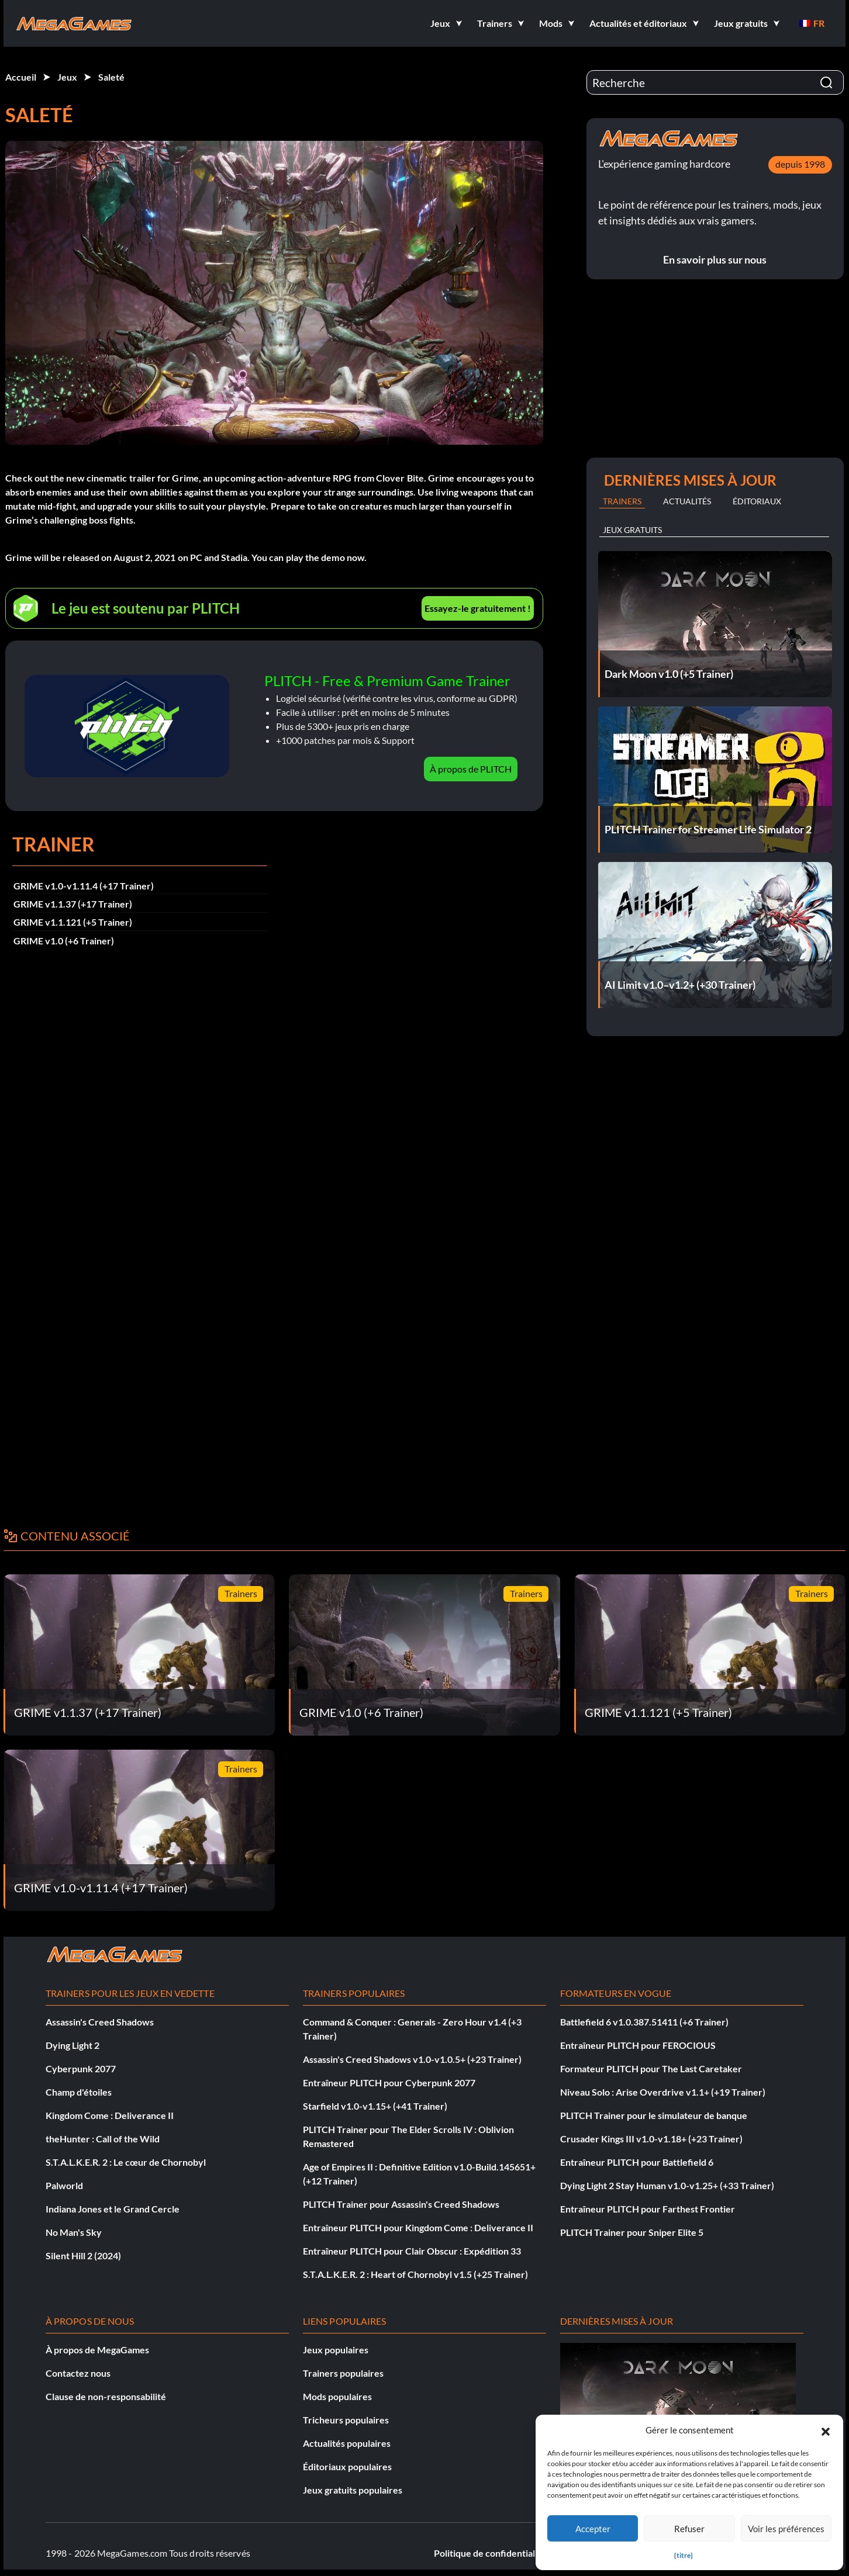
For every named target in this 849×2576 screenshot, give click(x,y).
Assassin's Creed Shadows (100, 2021)
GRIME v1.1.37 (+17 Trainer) (72, 903)
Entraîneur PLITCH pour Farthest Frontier (647, 2208)
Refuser (689, 2528)
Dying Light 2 (72, 2045)
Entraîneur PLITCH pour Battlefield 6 (636, 2162)
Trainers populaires (343, 2372)
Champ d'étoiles (79, 2091)
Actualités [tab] (687, 501)
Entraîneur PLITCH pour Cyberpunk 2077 (389, 2082)
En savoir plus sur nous (715, 259)
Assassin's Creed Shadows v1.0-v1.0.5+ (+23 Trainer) (412, 2059)
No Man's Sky (74, 2232)
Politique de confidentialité (490, 2552)
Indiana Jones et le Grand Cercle (113, 2208)
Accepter (592, 2528)
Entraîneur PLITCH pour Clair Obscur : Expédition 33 (412, 2250)
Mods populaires (337, 2396)
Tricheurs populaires (346, 2419)
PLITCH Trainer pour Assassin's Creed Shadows (401, 2204)
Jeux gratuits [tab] (632, 530)
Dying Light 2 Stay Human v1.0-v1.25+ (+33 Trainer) (667, 2185)
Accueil (20, 76)
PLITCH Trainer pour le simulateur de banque (653, 2115)
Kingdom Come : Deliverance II (110, 2115)
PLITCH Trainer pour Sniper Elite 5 (631, 2232)
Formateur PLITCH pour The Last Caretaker (651, 2068)
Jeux (67, 76)
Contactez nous (78, 2372)
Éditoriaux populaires (347, 2466)
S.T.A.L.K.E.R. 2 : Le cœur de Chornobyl (126, 2162)
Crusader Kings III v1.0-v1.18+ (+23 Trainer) (651, 2138)
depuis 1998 (800, 163)
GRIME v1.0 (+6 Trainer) (63, 940)
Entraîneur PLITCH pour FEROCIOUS (638, 2045)
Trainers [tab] (622, 501)
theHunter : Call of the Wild (103, 2138)
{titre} (683, 2555)
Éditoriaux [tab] (757, 501)
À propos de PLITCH (471, 768)
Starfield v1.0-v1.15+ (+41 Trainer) (375, 2105)
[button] (825, 2430)
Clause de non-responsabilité (106, 2396)
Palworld (64, 2185)
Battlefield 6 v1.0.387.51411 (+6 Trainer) (644, 2021)
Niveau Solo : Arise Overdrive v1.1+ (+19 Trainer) (662, 2091)
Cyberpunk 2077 (81, 2068)
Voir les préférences (786, 2528)
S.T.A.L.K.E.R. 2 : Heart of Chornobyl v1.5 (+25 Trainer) (415, 2274)
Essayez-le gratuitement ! (477, 608)
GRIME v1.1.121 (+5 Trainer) (72, 921)
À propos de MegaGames (97, 2349)
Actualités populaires (347, 2443)
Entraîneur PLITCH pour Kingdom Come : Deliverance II (418, 2227)
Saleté (111, 76)
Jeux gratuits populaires (352, 2489)
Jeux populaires (335, 2349)
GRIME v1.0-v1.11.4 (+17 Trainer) (83, 885)
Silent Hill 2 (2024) (83, 2255)
